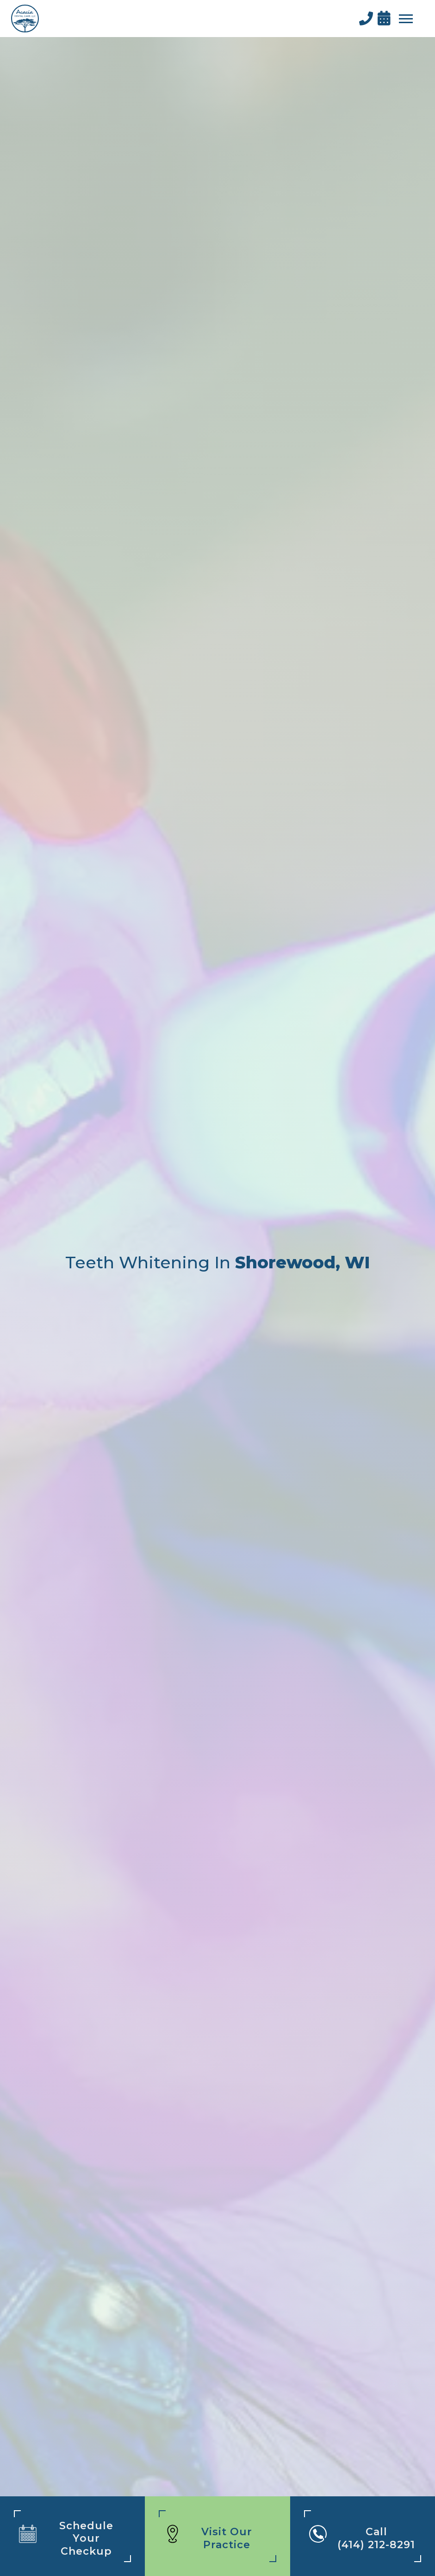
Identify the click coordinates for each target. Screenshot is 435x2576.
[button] (405, 18)
